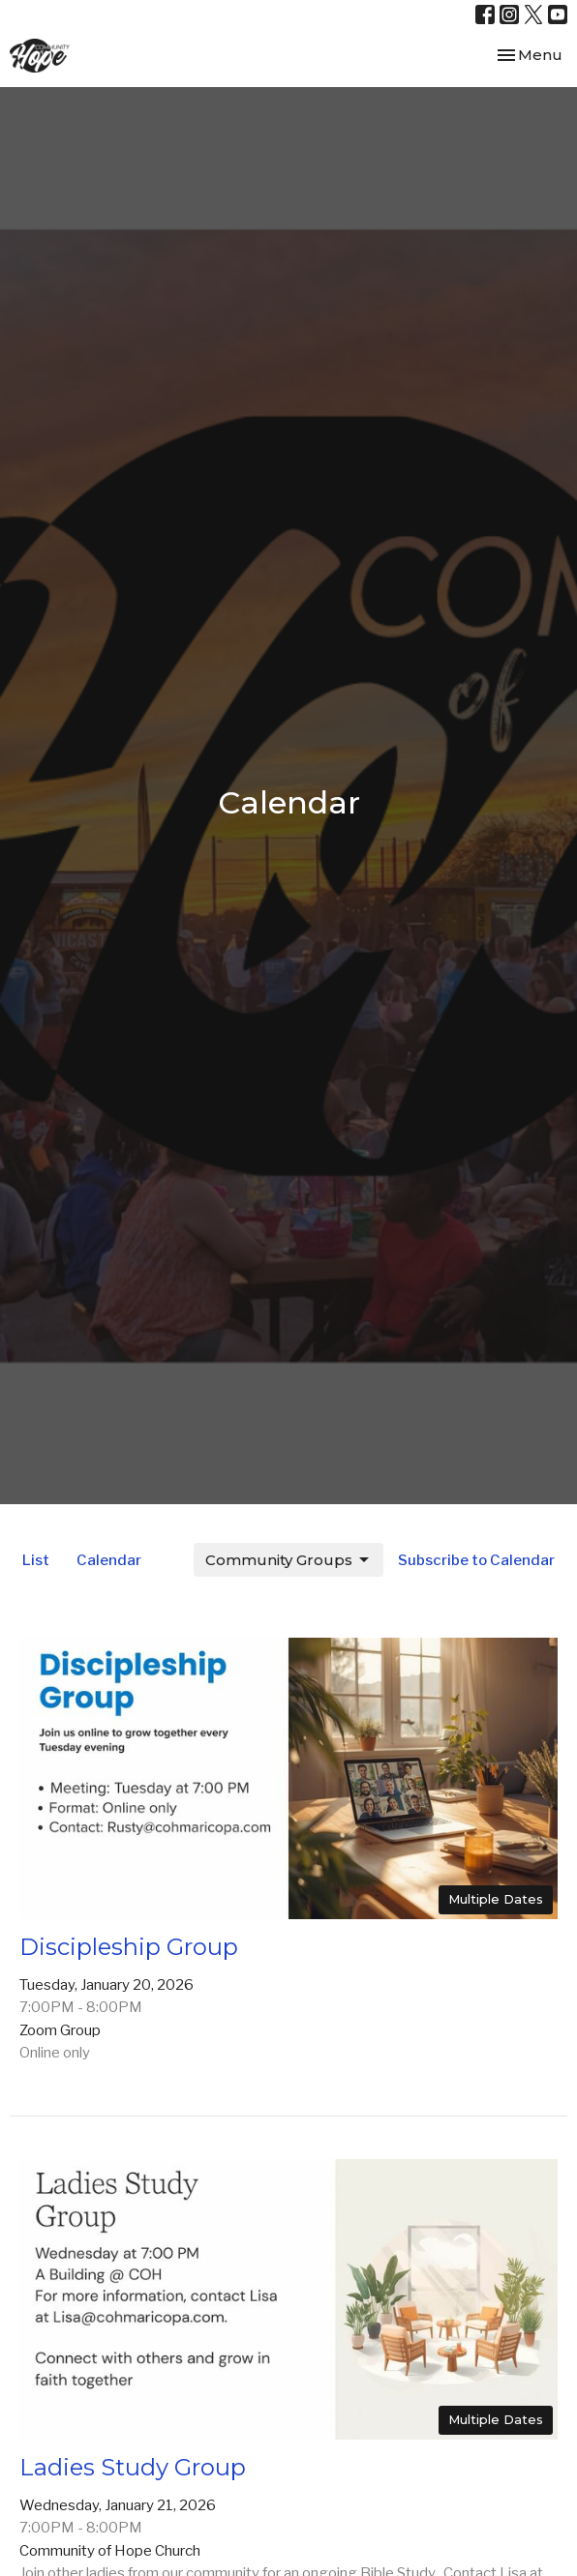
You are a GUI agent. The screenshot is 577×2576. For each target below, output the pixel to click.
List (35, 1560)
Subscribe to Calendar (476, 1560)
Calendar (108, 1560)
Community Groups (288, 1560)
